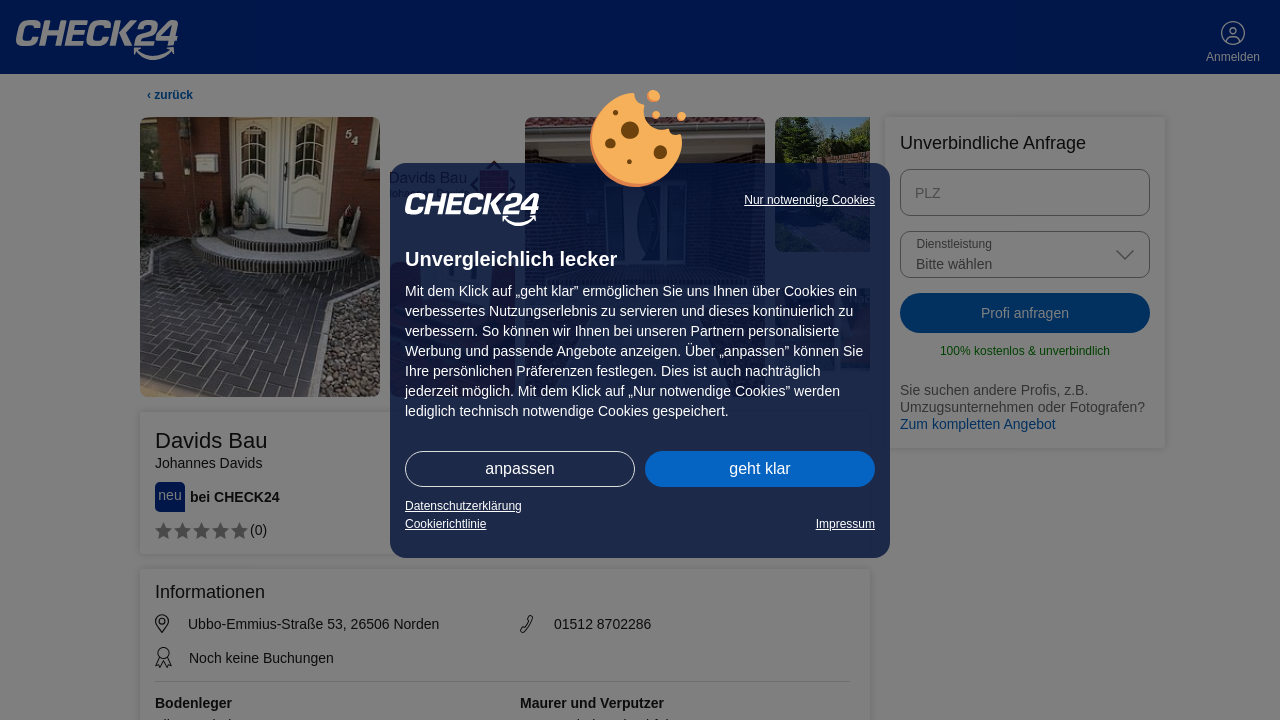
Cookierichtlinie (445, 524)
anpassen (519, 468)
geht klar (759, 468)
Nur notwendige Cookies (809, 200)
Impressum (845, 524)
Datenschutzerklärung (463, 506)
